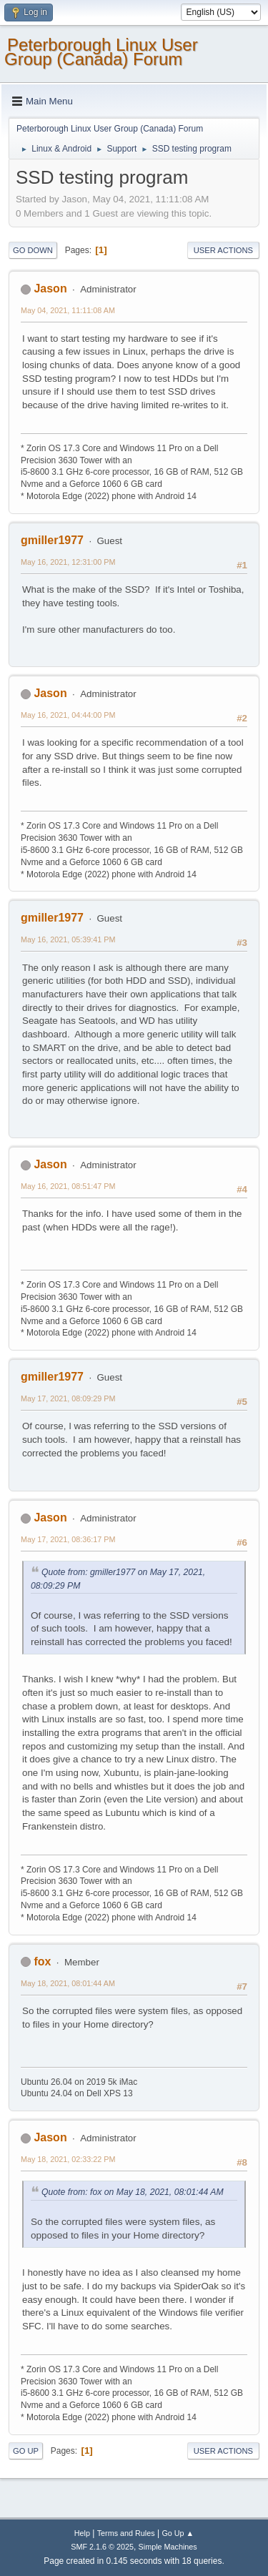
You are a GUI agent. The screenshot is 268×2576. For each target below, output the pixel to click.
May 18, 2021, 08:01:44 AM (68, 1983)
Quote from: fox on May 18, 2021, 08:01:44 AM (132, 2192)
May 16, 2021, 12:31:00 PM (68, 562)
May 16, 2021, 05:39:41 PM (68, 939)
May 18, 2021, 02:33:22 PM (68, 2159)
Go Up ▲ (178, 2533)
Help (82, 2533)
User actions (223, 250)
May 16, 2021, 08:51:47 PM (68, 1186)
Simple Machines (168, 2546)
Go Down (33, 250)
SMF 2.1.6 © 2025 (102, 2546)
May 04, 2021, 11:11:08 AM (68, 310)
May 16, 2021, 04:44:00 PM (68, 715)
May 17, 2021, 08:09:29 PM (68, 1398)
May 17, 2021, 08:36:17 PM (68, 1539)
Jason (50, 288)
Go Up (26, 2451)
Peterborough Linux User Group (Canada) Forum (101, 52)
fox (42, 1961)
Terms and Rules (126, 2533)
